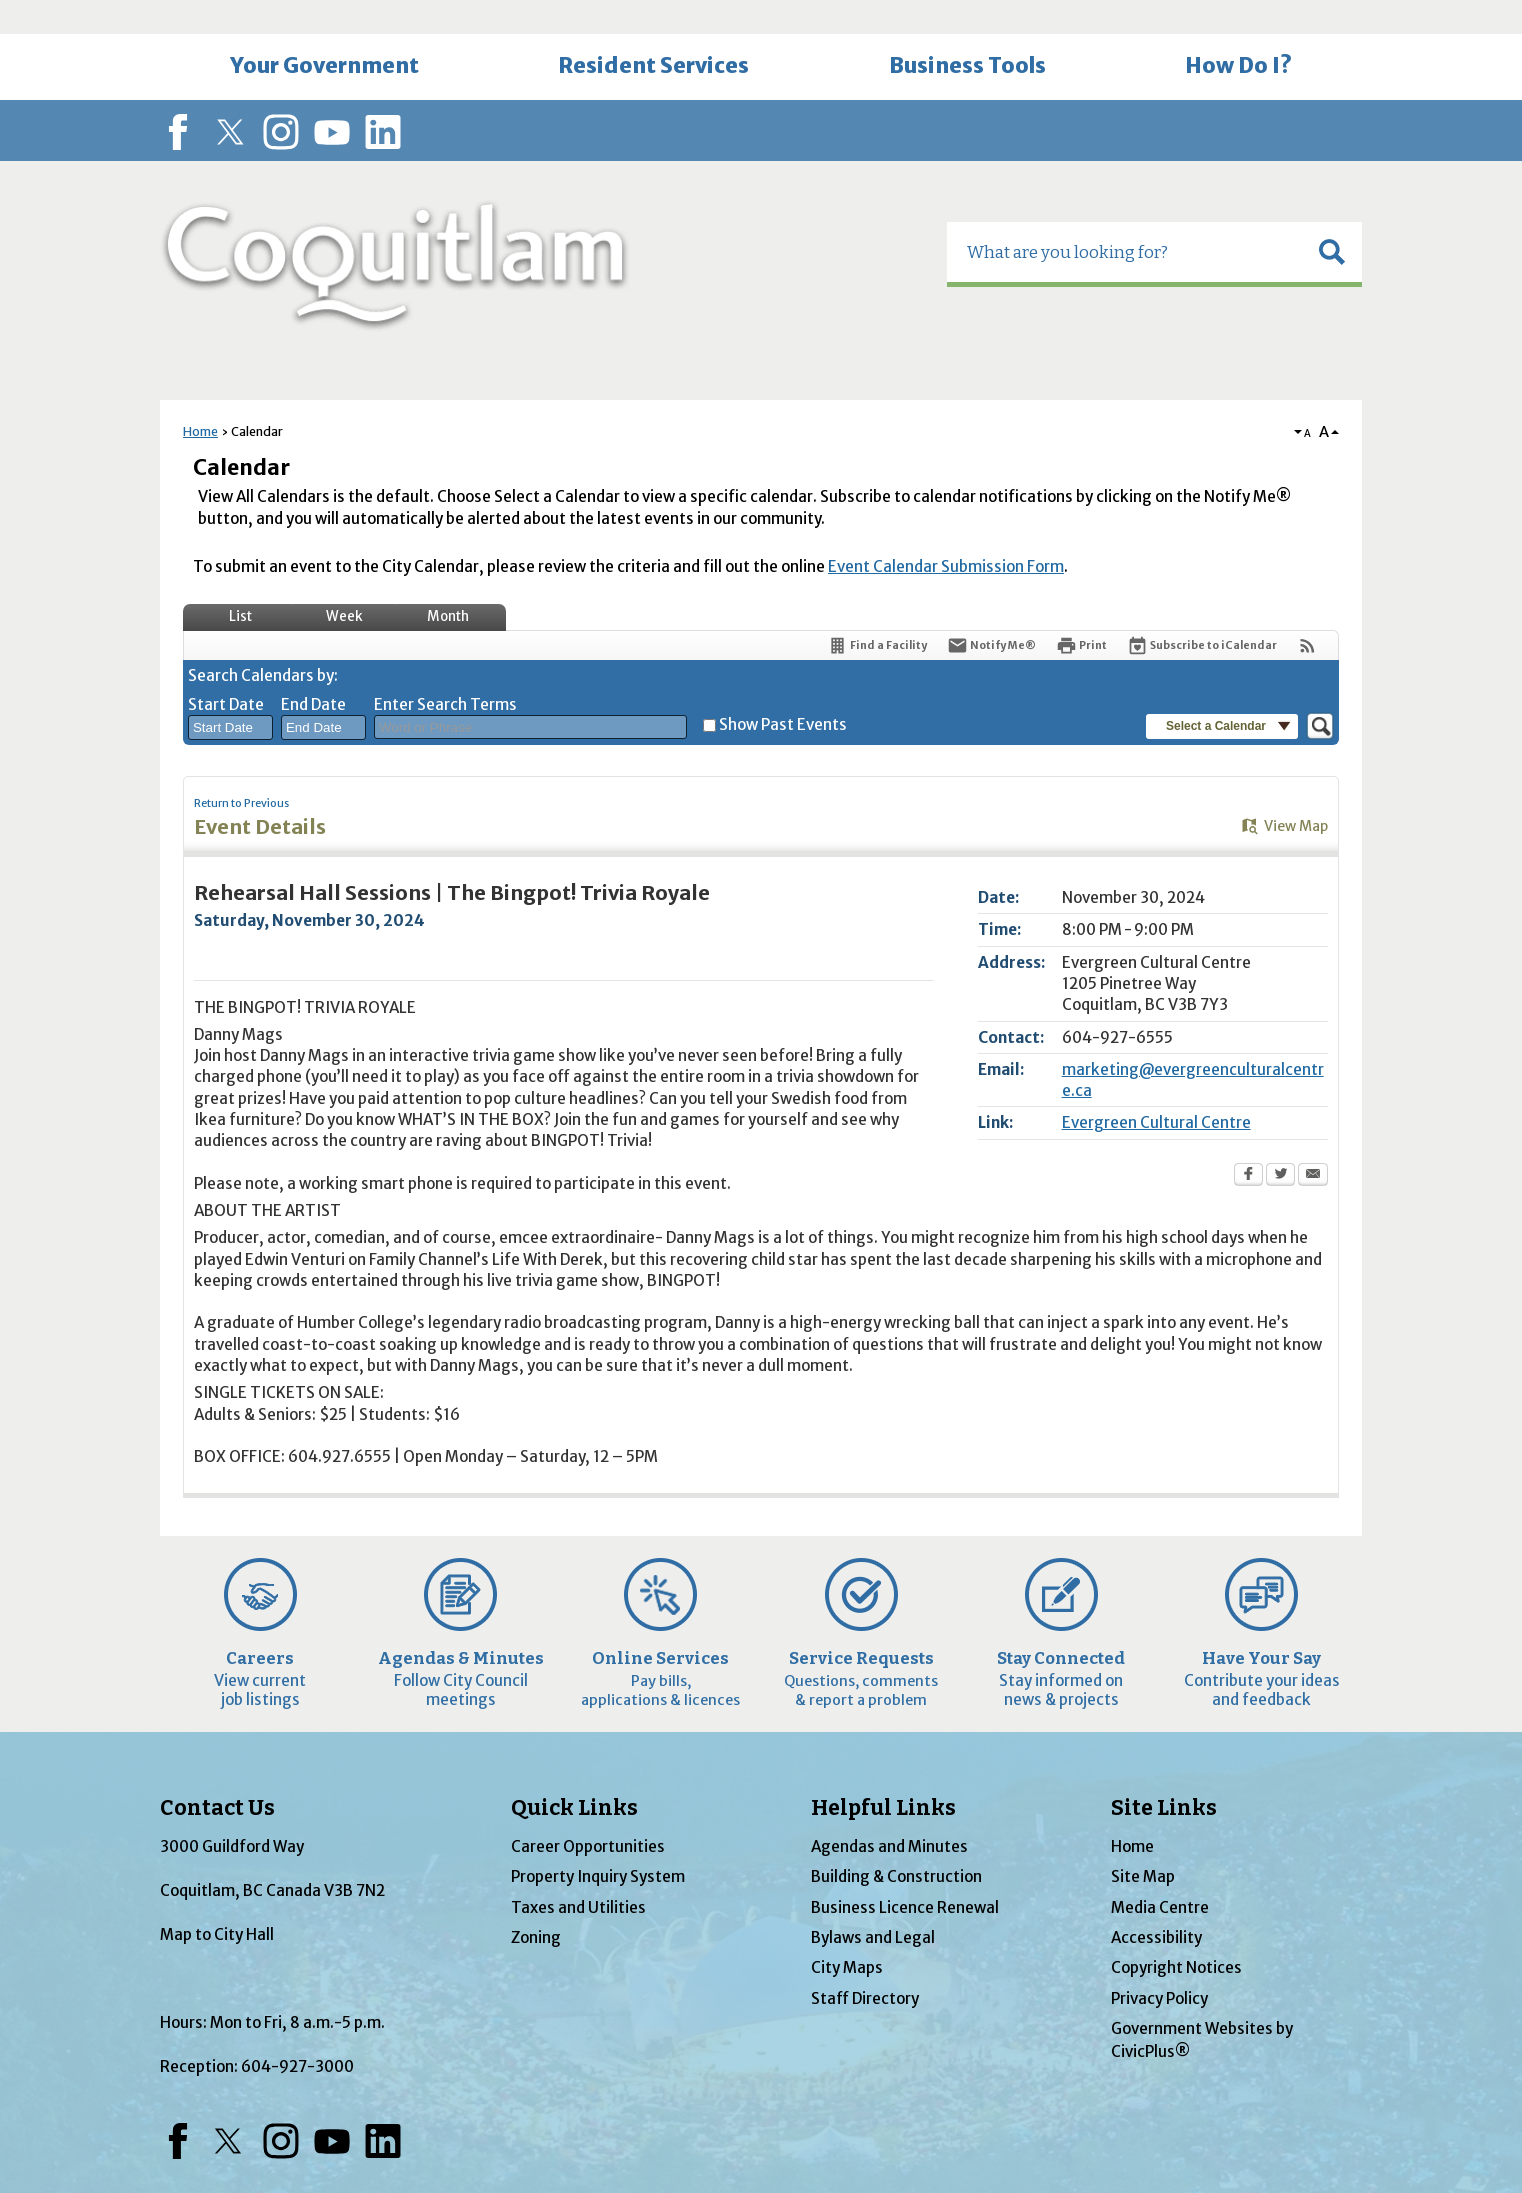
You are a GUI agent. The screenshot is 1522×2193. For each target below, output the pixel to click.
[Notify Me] (991, 611)
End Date (313, 670)
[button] (1332, 218)
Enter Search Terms (445, 670)
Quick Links (574, 1774)
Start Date (226, 670)
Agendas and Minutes (889, 1812)
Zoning (536, 1903)
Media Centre (1160, 1873)
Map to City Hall (217, 1900)
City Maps (847, 1933)
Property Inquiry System (598, 1842)
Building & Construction (896, 1842)
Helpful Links (883, 1774)
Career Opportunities (588, 1812)
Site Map (1143, 1842)
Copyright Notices (1176, 1933)
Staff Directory (865, 1964)
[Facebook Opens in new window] (1248, 1142)
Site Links (1164, 1774)
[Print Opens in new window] (1081, 611)
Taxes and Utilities (578, 1873)
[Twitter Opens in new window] (1280, 1142)
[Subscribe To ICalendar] (1202, 611)
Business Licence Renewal (905, 1873)
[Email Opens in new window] (1313, 1142)
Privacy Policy (1159, 1964)
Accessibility (1156, 1903)
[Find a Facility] (877, 611)
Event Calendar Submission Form (946, 532)
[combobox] (230, 694)
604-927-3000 (297, 2032)
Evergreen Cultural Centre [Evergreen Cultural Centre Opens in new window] (1156, 1088)
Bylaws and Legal (873, 1903)
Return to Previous (241, 769)
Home (200, 397)
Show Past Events (783, 690)
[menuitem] (324, 33)
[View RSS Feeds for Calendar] (1307, 611)
